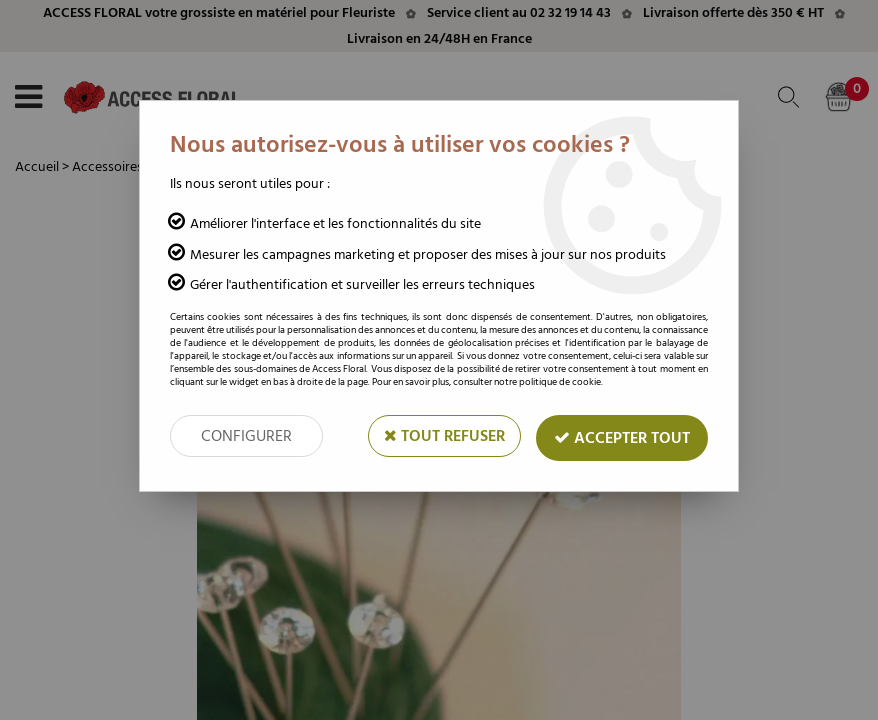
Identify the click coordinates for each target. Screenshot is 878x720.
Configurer (246, 436)
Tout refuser (444, 436)
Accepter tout (622, 438)
